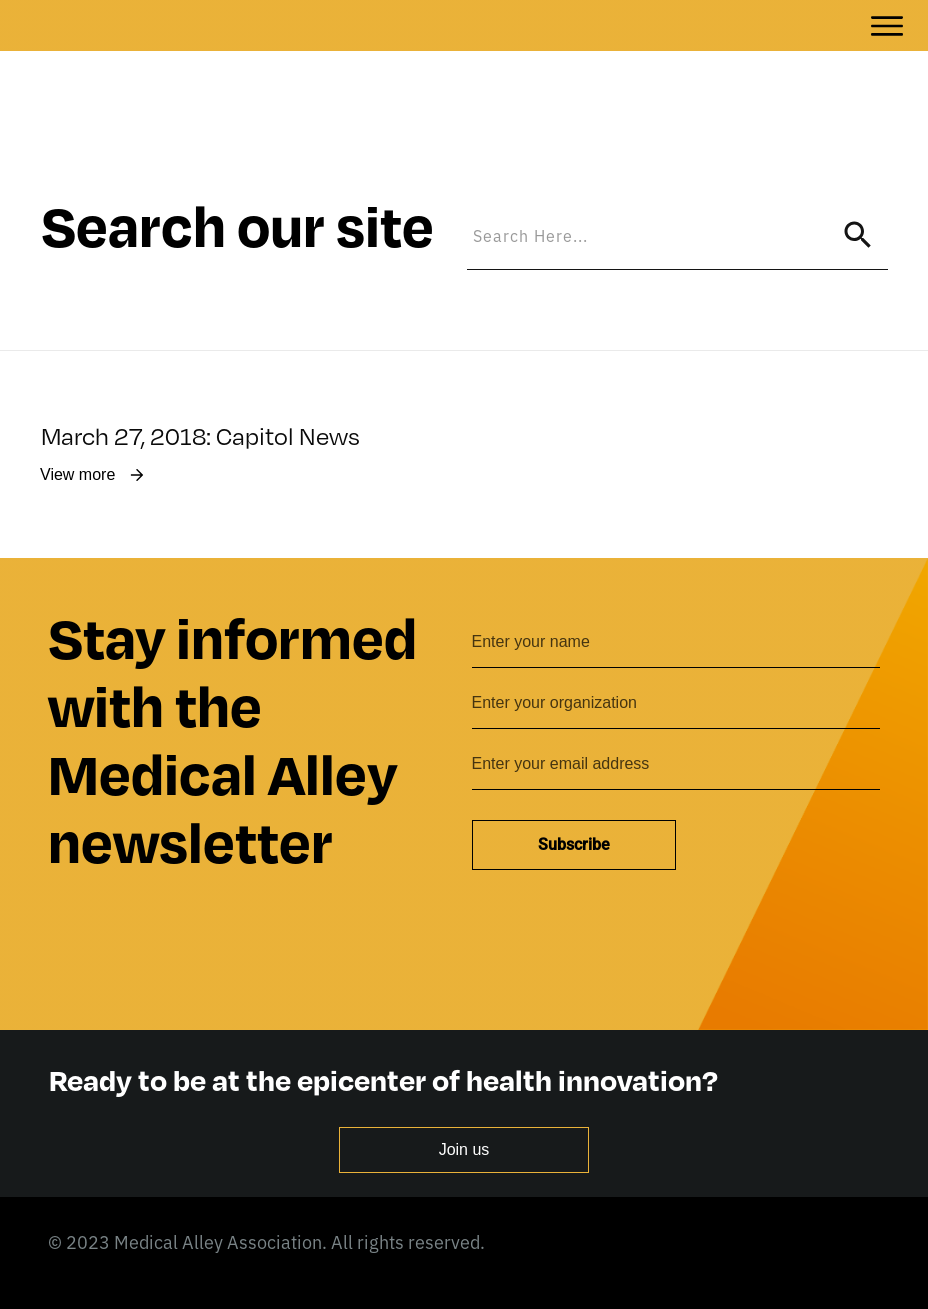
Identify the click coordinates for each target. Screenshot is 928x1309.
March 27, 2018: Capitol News (200, 365)
